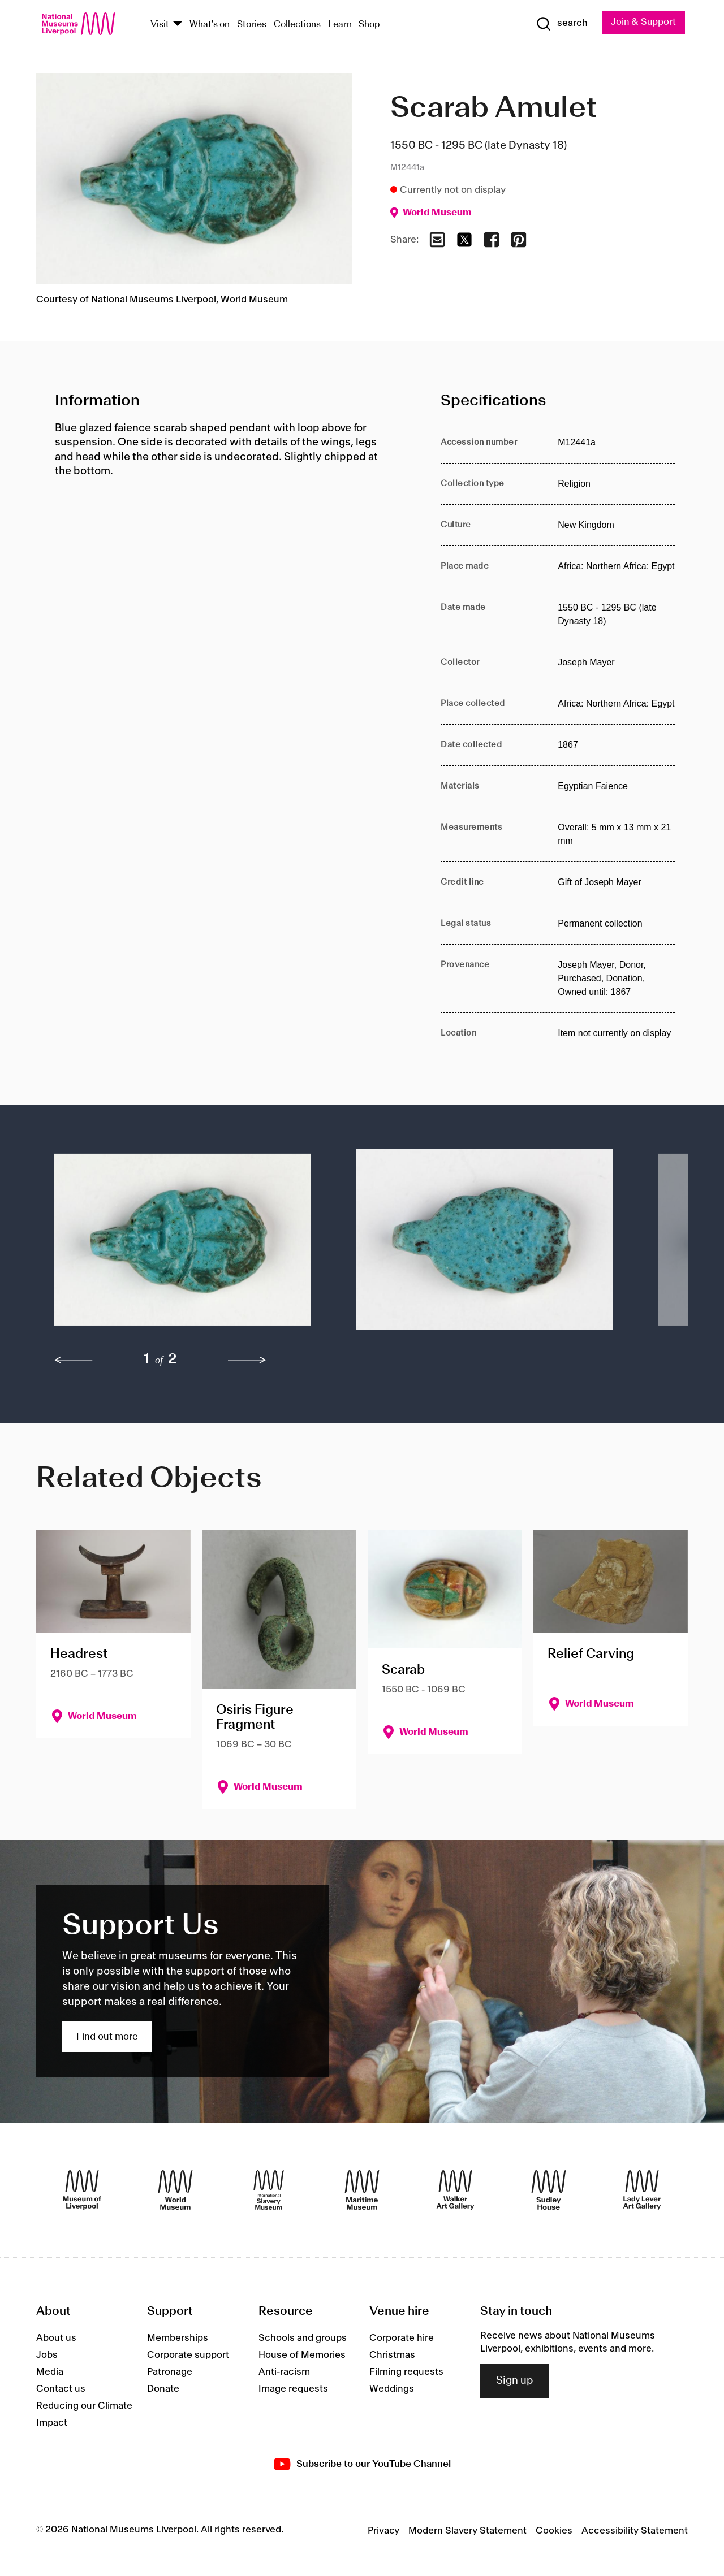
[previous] (73, 1360)
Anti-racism (284, 2372)
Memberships (177, 2338)
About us (56, 2338)
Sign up (514, 2381)
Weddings (391, 2389)
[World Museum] (175, 2190)
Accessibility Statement (634, 2531)
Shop (369, 24)
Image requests (293, 2389)
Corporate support (188, 2355)
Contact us (60, 2389)
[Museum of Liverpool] (82, 2190)
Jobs (47, 2355)
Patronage (169, 2372)
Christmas (392, 2355)
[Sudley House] (549, 2190)
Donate (163, 2389)
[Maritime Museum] (362, 2190)
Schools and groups (302, 2338)
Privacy (383, 2531)
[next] (247, 1360)
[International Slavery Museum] (269, 2190)
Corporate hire (401, 2338)
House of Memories (302, 2355)
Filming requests (406, 2372)
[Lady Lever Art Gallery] (642, 2190)
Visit (159, 24)
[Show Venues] (177, 24)
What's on (209, 24)
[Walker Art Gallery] (455, 2190)
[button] (182, 1245)
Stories (251, 24)
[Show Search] (560, 24)
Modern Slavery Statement (467, 2531)
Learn (340, 24)
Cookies (554, 2531)
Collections (297, 24)
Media (49, 2372)
